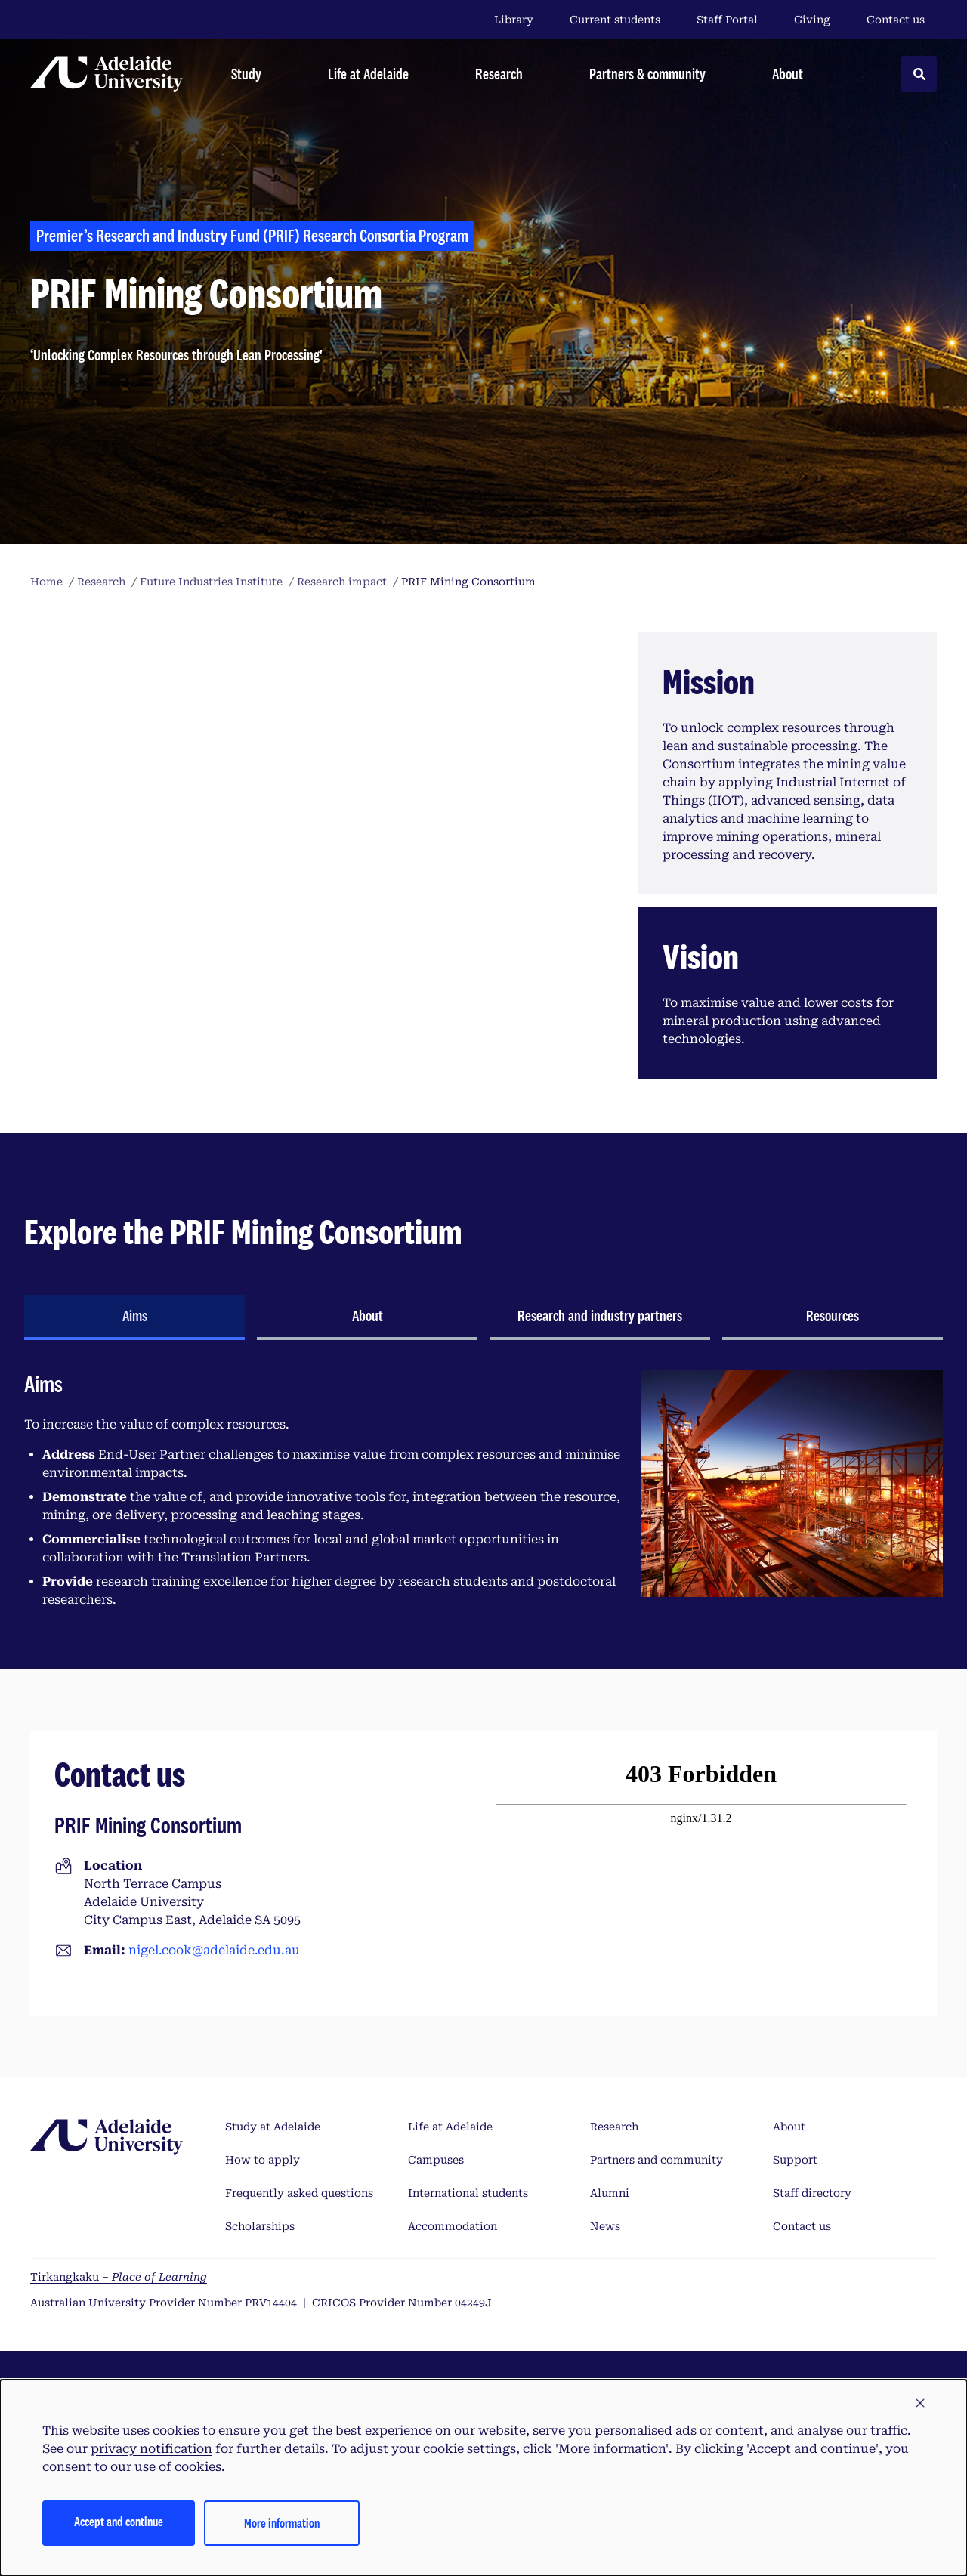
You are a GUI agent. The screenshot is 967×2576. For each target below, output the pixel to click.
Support (795, 2160)
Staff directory (812, 2193)
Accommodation (452, 2226)
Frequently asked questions (299, 2193)
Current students (615, 20)
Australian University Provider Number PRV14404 (163, 2302)
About (789, 2126)
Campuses (436, 2160)
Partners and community (656, 2160)
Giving (812, 20)
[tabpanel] (483, 1495)
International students (468, 2193)
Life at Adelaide (450, 2126)
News (605, 2226)
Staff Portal (727, 20)
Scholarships (260, 2226)
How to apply (262, 2160)
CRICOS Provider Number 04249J (402, 2302)
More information (282, 2522)
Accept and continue (118, 2521)
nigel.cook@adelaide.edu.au (214, 1950)
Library (513, 20)
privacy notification (151, 2449)
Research (614, 2126)
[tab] (134, 1317)
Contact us (896, 20)
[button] (920, 2404)
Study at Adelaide (272, 2126)
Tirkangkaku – (118, 2277)
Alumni (609, 2193)
